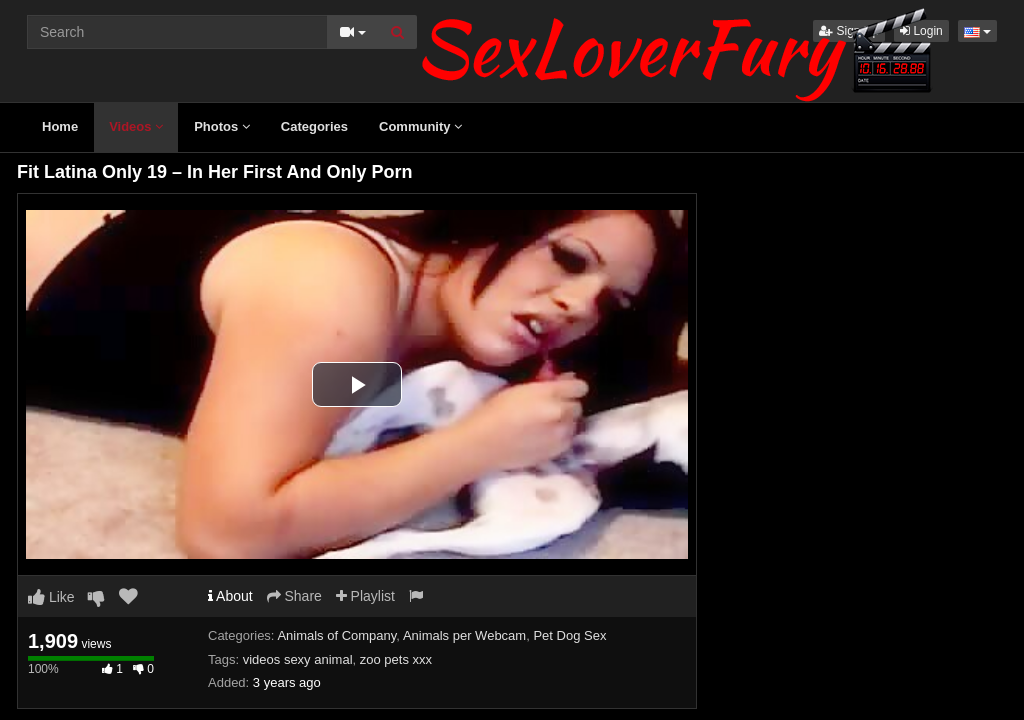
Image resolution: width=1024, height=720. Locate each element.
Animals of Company (336, 635)
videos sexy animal (298, 659)
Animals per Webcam (464, 635)
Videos (136, 126)
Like (51, 597)
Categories (314, 126)
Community (420, 126)
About (230, 596)
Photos (222, 126)
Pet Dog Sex (569, 635)
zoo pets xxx (396, 659)
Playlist (365, 596)
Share (294, 596)
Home (60, 126)
